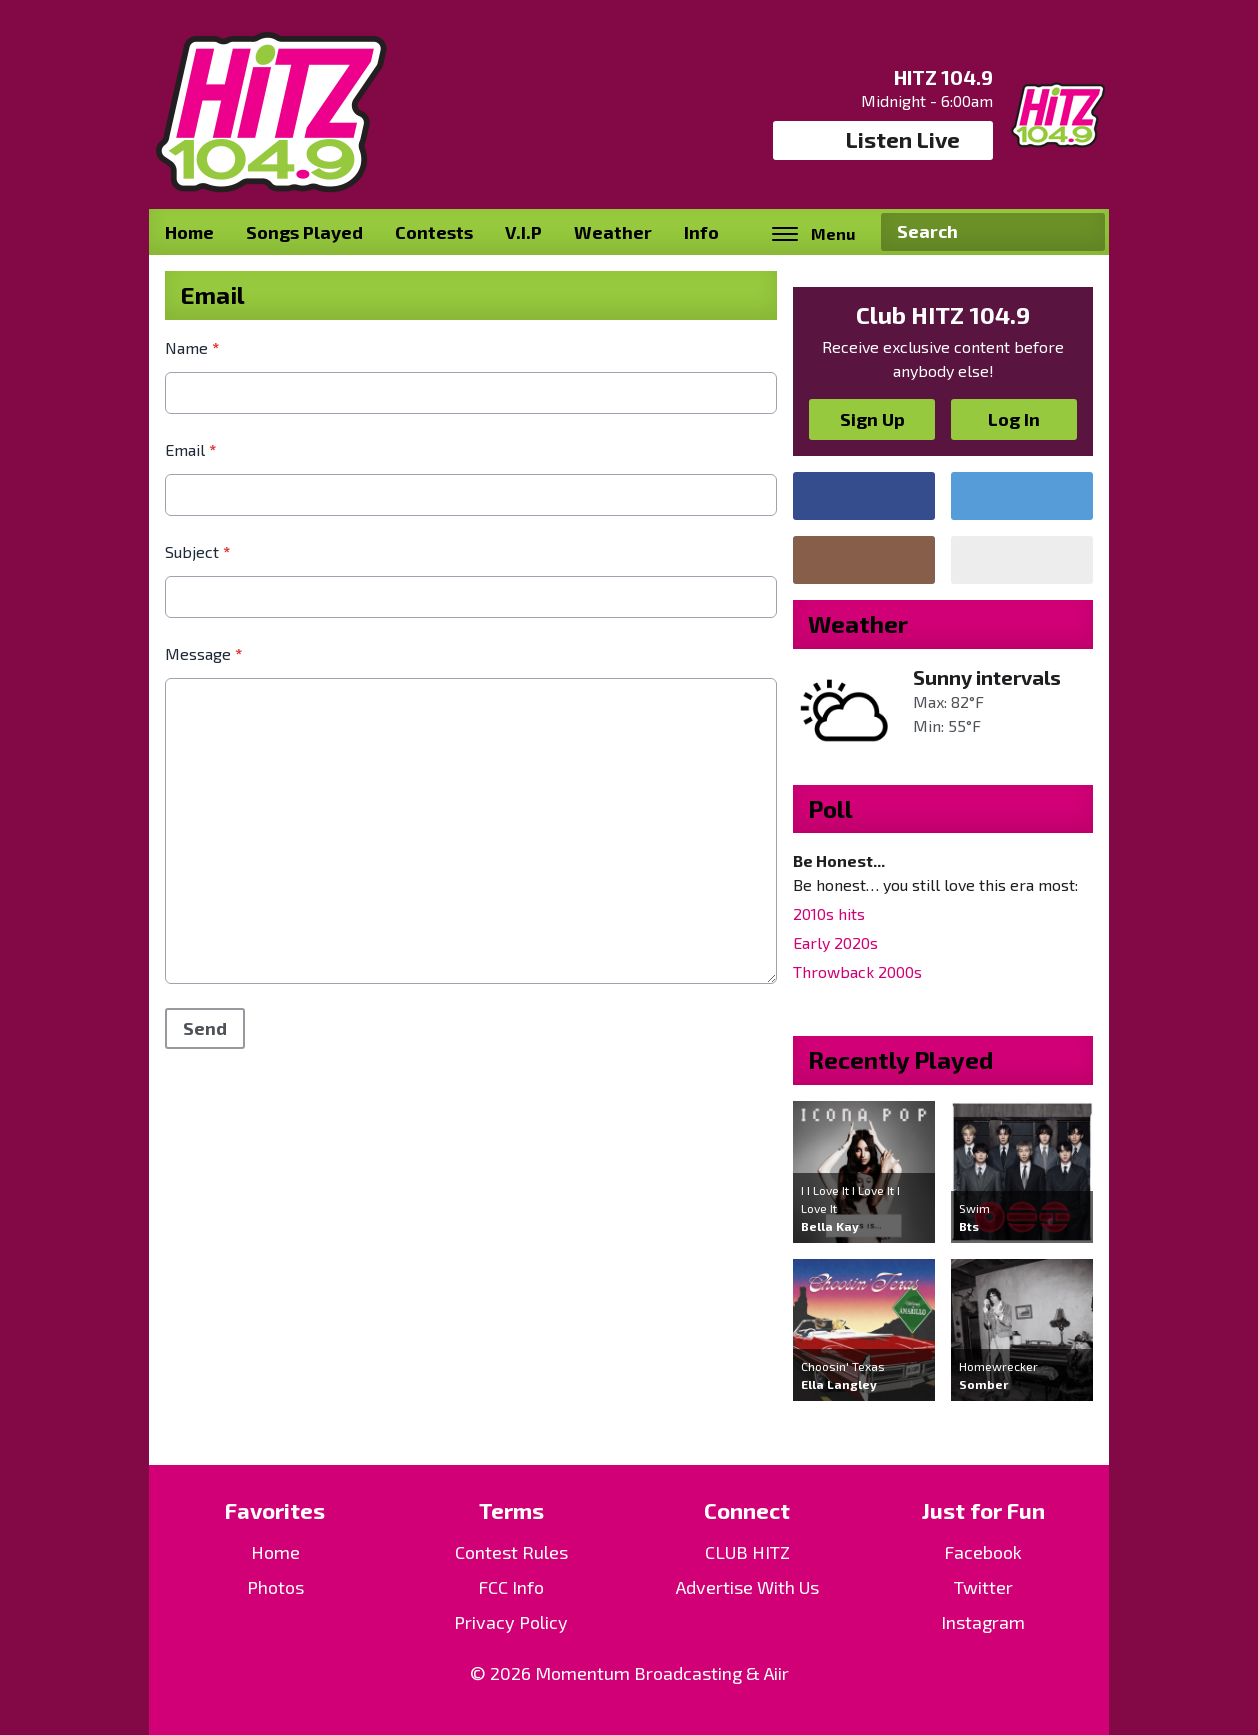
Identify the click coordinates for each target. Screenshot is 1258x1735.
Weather (613, 232)
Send (205, 1028)
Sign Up (872, 419)
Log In (1014, 419)
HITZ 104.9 (943, 77)
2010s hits (829, 913)
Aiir (776, 1673)
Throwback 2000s (857, 971)
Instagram (983, 1622)
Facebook (983, 1552)
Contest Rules (511, 1552)
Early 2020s (835, 942)
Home (189, 232)
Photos (275, 1587)
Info (701, 232)
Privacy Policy (511, 1622)
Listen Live (883, 140)
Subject (197, 551)
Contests (434, 232)
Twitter (983, 1587)
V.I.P (523, 232)
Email (190, 449)
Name (192, 347)
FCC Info (511, 1587)
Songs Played (304, 232)
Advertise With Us (747, 1587)
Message (203, 653)
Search (1082, 232)
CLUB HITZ (747, 1552)
